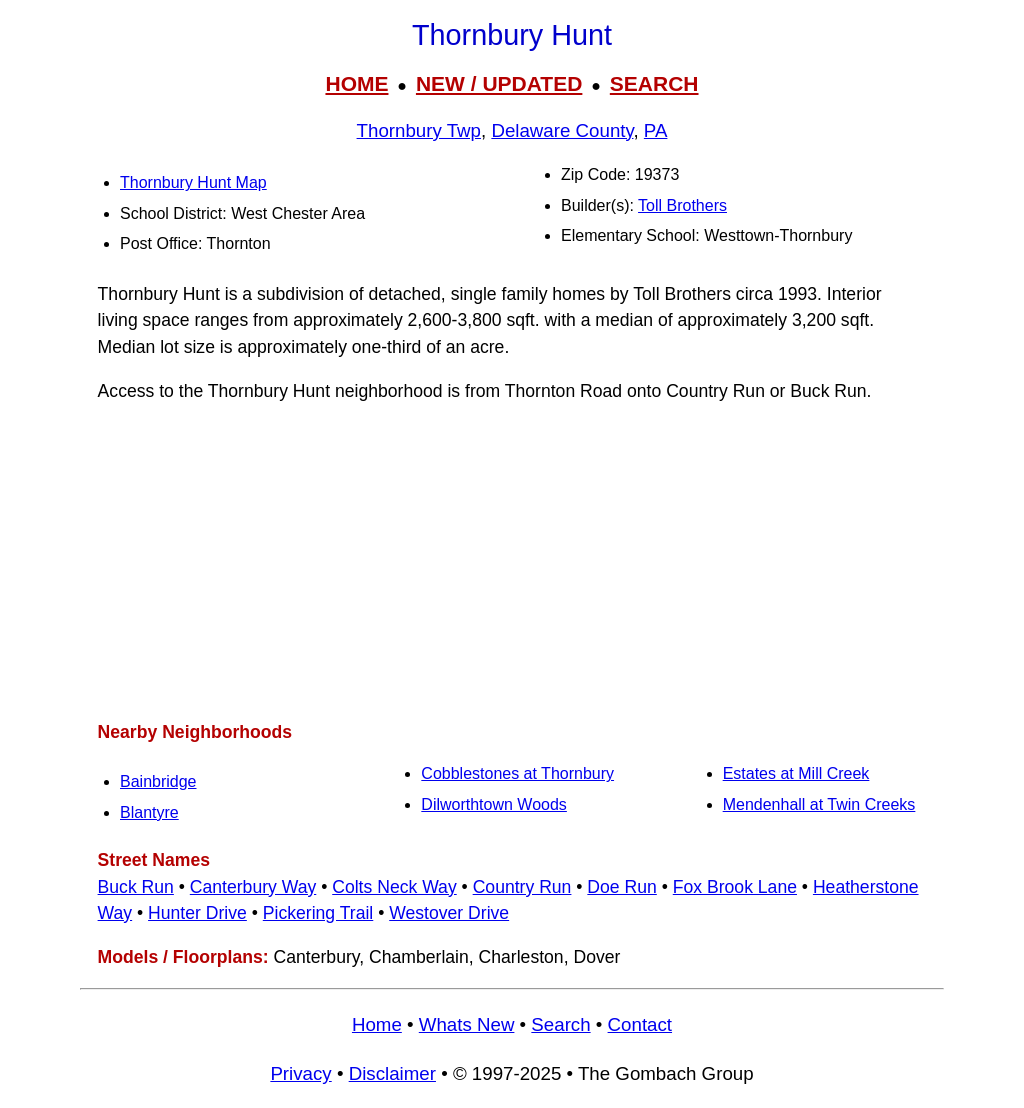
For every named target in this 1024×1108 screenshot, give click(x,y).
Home (377, 1024)
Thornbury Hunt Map (193, 182)
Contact (640, 1024)
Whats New (467, 1024)
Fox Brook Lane (735, 887)
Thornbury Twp (419, 130)
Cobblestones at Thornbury (517, 773)
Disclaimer (392, 1073)
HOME (356, 83)
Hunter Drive (197, 913)
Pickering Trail (318, 913)
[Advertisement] (512, 562)
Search (560, 1024)
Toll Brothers (682, 205)
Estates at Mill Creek (796, 773)
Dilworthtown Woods (494, 804)
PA (656, 130)
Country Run (522, 887)
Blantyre (149, 812)
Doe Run (621, 887)
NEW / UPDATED (499, 83)
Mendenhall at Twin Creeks (819, 804)
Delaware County (562, 130)
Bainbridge (158, 781)
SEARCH (654, 83)
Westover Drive (449, 913)
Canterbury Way (253, 887)
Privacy (300, 1073)
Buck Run (136, 887)
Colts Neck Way (394, 887)
